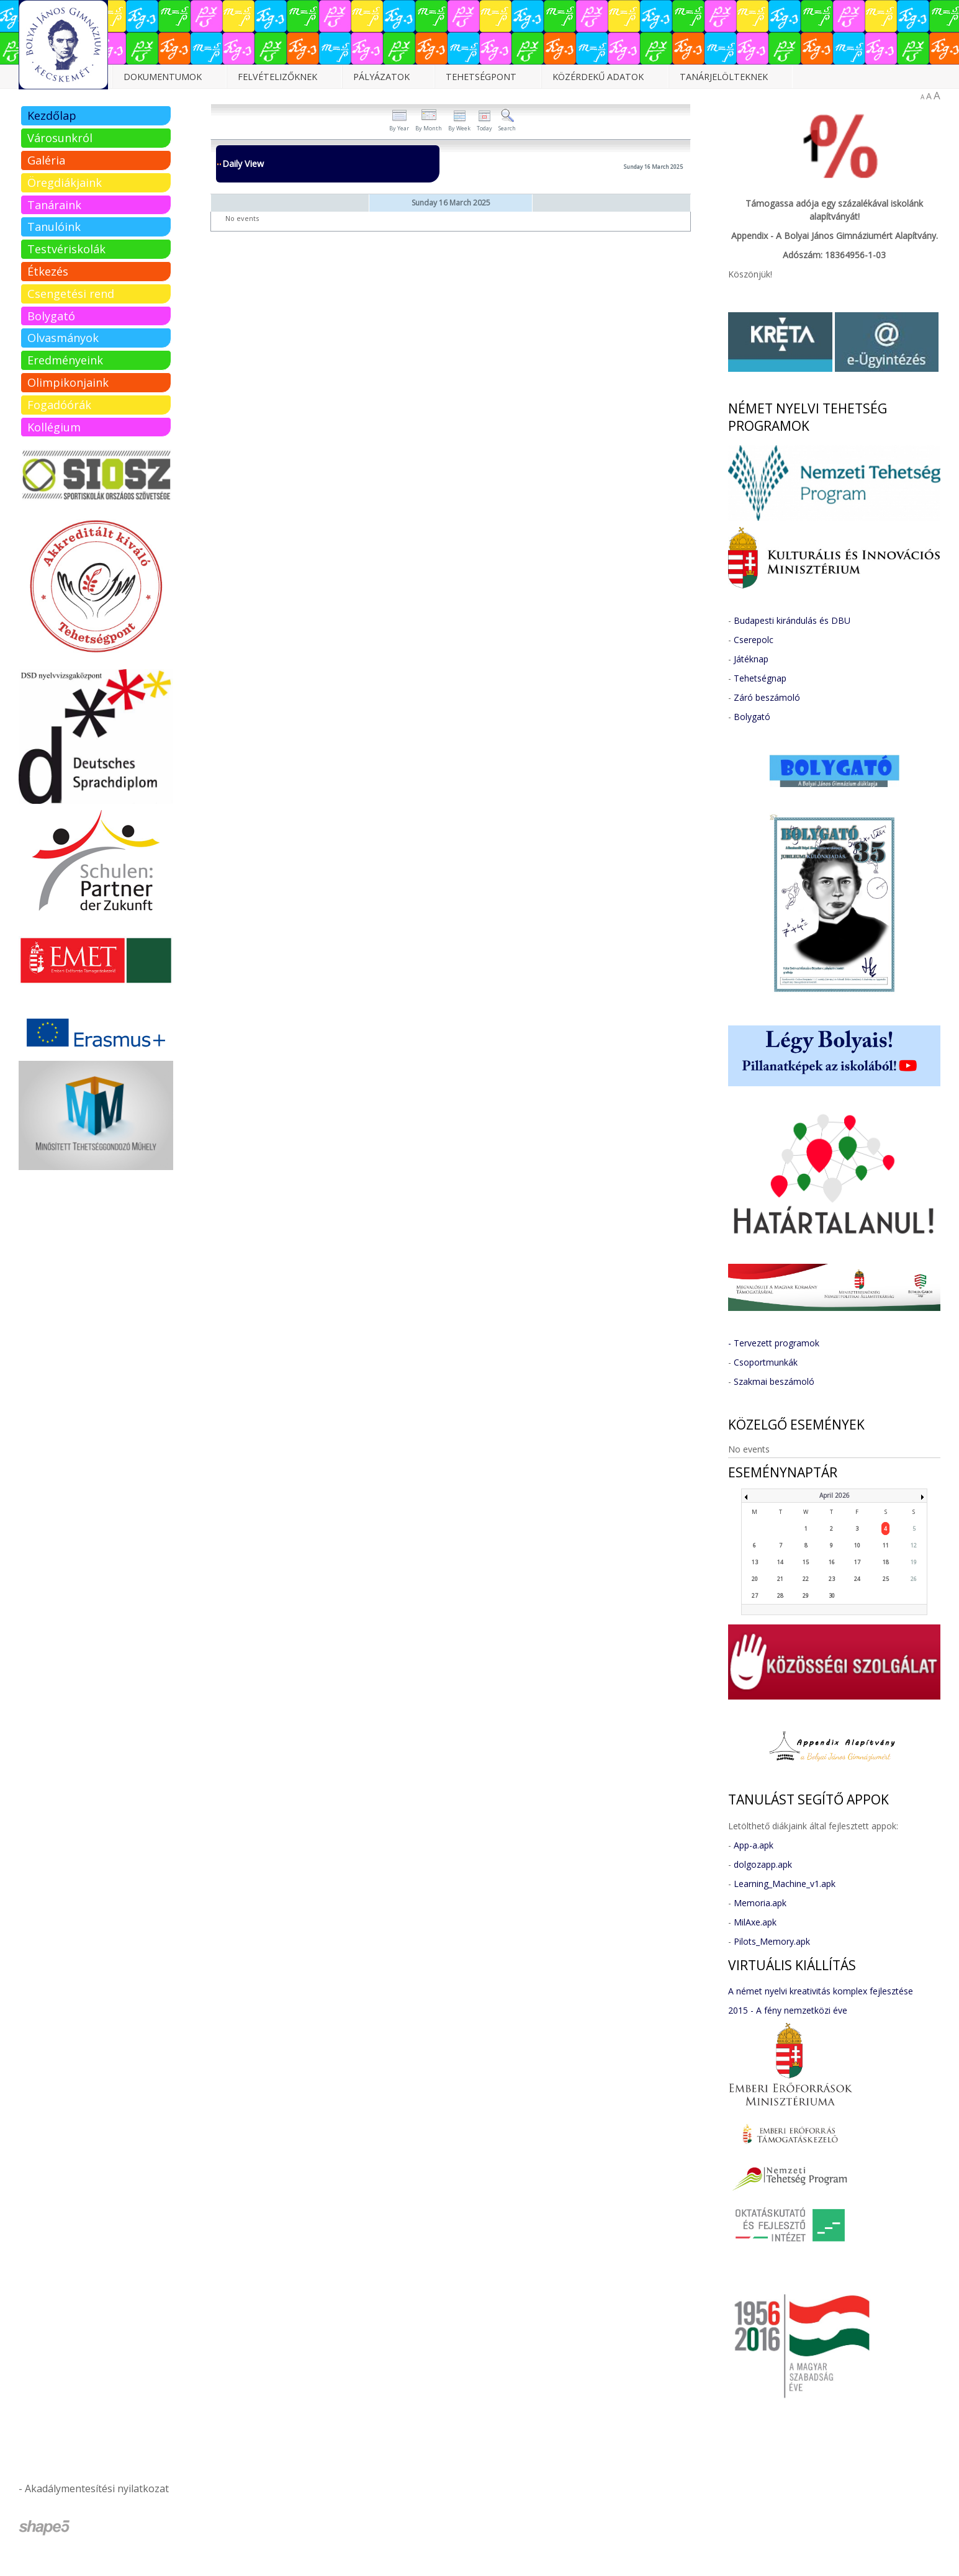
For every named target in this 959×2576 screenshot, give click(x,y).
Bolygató (51, 315)
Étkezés (47, 271)
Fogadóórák (59, 404)
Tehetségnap (760, 678)
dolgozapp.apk (763, 1864)
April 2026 (834, 1495)
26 (914, 1579)
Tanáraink (54, 204)
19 (914, 1562)
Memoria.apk (760, 1903)
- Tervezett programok (773, 1343)
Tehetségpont (481, 77)
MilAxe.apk (755, 1922)
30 (832, 1596)
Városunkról (59, 137)
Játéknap (751, 659)
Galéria (46, 160)
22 (806, 1579)
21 (780, 1579)
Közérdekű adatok (598, 77)
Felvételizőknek (277, 77)
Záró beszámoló (767, 697)
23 (832, 1579)
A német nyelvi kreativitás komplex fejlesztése (820, 1991)
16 (832, 1562)
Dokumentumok (163, 77)
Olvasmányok (63, 337)
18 (886, 1562)
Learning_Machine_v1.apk (784, 1883)
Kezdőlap (51, 115)
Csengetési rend (70, 293)
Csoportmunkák (766, 1362)
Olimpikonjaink (68, 382)
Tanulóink (54, 226)
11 (886, 1545)
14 (780, 1562)
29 (806, 1596)
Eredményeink (65, 360)
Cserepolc (753, 640)
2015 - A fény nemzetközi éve (787, 2010)
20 (755, 1579)
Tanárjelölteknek (724, 77)
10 (857, 1545)
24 (857, 1579)
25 (886, 1579)
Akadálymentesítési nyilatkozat (97, 2488)
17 (857, 1562)
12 (914, 1545)
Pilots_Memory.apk (772, 1941)
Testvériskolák (66, 248)
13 (755, 1562)
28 (780, 1596)
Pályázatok (381, 77)
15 (806, 1562)
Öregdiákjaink (64, 182)
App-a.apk (753, 1845)
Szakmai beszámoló (774, 1381)
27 (755, 1596)
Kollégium (54, 427)
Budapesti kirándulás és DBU (792, 620)
